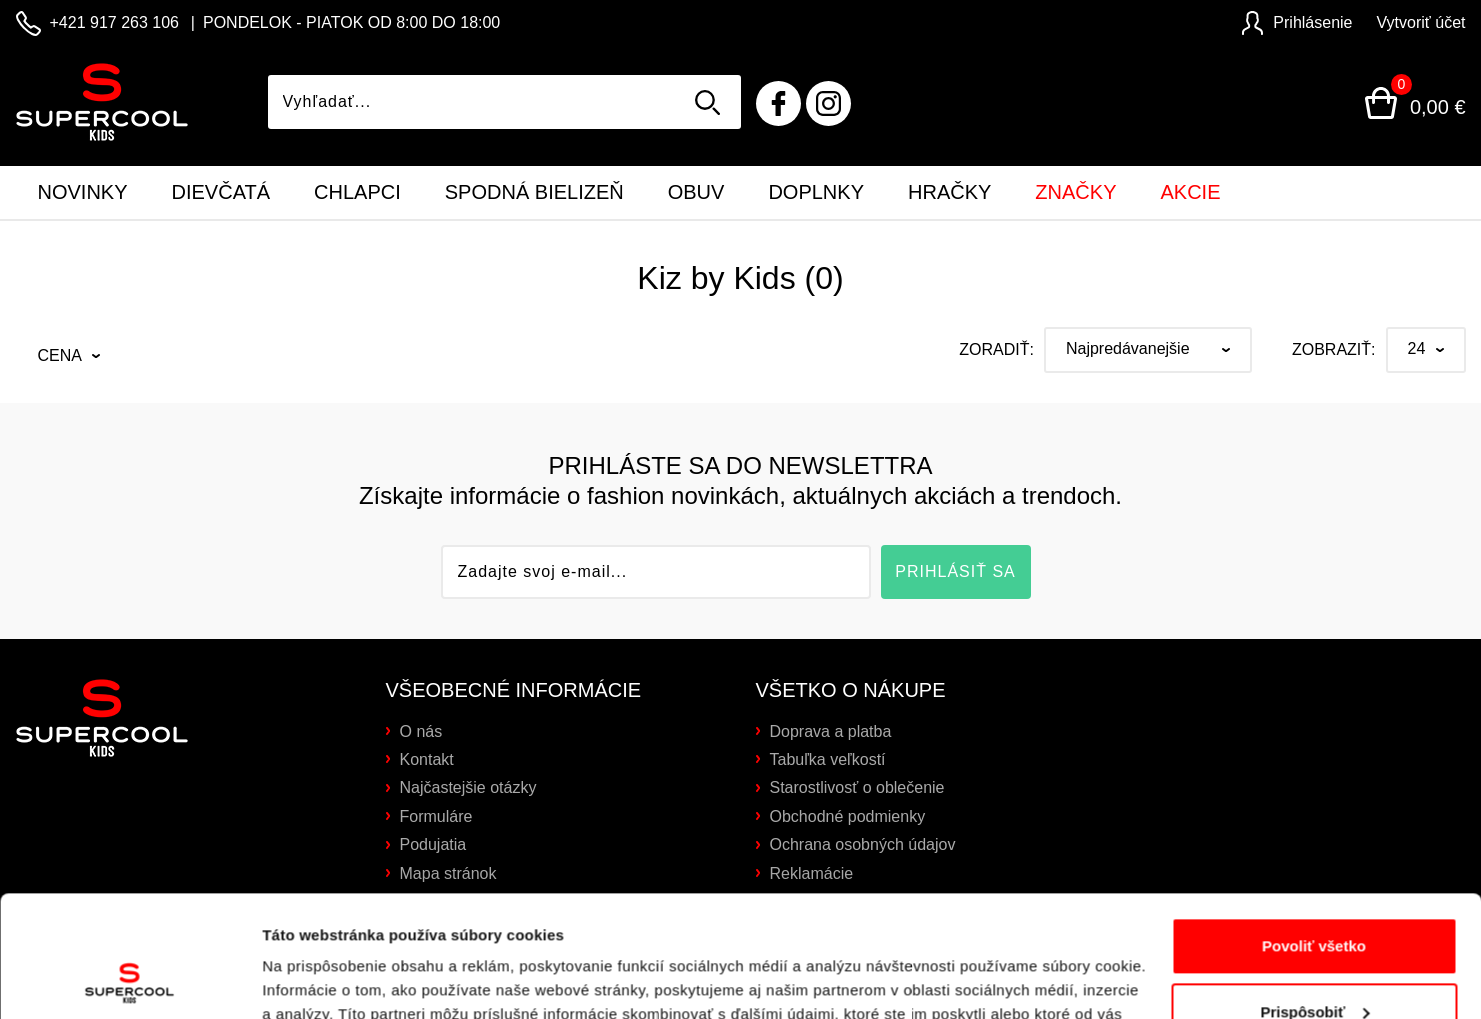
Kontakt (427, 759)
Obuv (696, 192)
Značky (1075, 192)
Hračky (949, 192)
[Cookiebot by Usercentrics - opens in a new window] (129, 980)
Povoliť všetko (1314, 832)
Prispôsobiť (1314, 897)
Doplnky (816, 192)
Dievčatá (221, 192)
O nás (421, 731)
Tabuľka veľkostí (828, 759)
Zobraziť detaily (319, 979)
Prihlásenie (1297, 22)
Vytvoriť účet (1421, 22)
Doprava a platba (831, 731)
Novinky (83, 192)
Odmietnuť (1313, 963)
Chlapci (357, 192)
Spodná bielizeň (534, 192)
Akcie (1190, 192)
